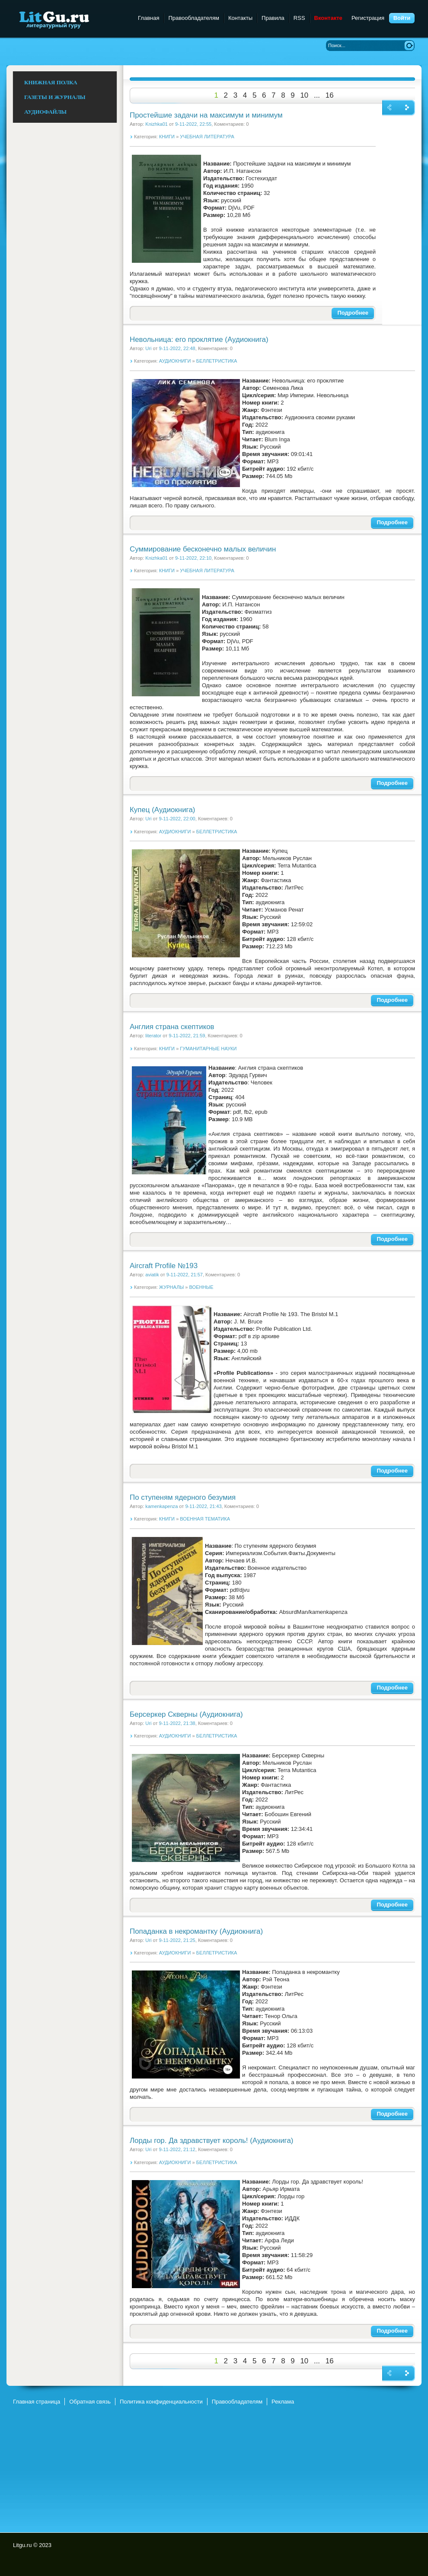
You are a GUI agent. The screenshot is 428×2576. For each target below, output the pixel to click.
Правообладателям (193, 18)
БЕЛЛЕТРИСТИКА (216, 360)
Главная (148, 18)
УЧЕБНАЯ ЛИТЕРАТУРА (207, 136)
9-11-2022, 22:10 (193, 558)
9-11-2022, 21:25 (177, 1940)
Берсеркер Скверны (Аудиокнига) (186, 1714)
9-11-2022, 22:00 (177, 818)
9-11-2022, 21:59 (187, 1035)
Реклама (282, 2401)
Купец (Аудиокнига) (162, 810)
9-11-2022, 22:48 (177, 348)
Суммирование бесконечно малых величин (203, 549)
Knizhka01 (156, 124)
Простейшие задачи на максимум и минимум (206, 115)
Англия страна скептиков (172, 1027)
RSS (299, 18)
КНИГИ (167, 136)
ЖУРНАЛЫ (171, 1287)
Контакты (240, 18)
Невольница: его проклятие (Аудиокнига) (199, 339)
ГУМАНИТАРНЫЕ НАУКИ (208, 1048)
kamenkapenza (161, 1506)
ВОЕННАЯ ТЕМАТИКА (205, 1518)
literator (153, 1035)
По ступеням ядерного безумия (183, 1497)
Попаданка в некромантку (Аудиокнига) (196, 1931)
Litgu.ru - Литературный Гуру (70, 19)
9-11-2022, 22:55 (193, 124)
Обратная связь (90, 2401)
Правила (273, 18)
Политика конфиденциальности (161, 2401)
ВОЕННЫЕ (201, 1287)
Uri (148, 348)
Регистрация (367, 18)
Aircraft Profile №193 (164, 1266)
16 (330, 95)
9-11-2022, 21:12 (177, 2149)
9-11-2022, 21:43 (203, 1506)
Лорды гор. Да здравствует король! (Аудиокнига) (211, 2140)
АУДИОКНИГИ (175, 360)
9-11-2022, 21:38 (177, 1723)
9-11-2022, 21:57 (184, 1274)
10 (304, 95)
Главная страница (36, 2401)
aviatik (152, 1274)
